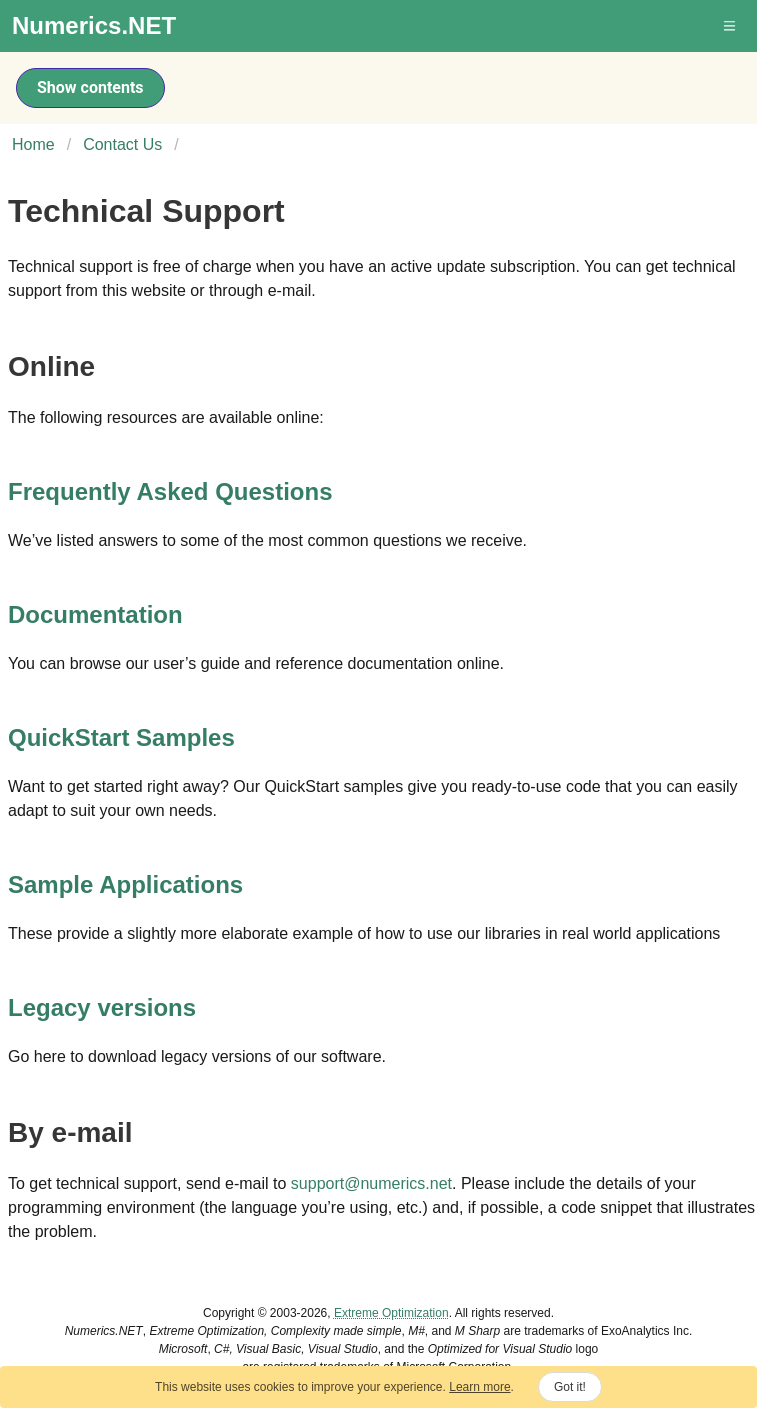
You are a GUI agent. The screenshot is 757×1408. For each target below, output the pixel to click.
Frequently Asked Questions (170, 491)
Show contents (90, 87)
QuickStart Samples (121, 737)
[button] (731, 26)
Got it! (570, 1387)
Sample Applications (125, 884)
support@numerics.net (371, 1183)
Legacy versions (102, 1007)
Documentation (95, 614)
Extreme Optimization (391, 1313)
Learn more (479, 1387)
